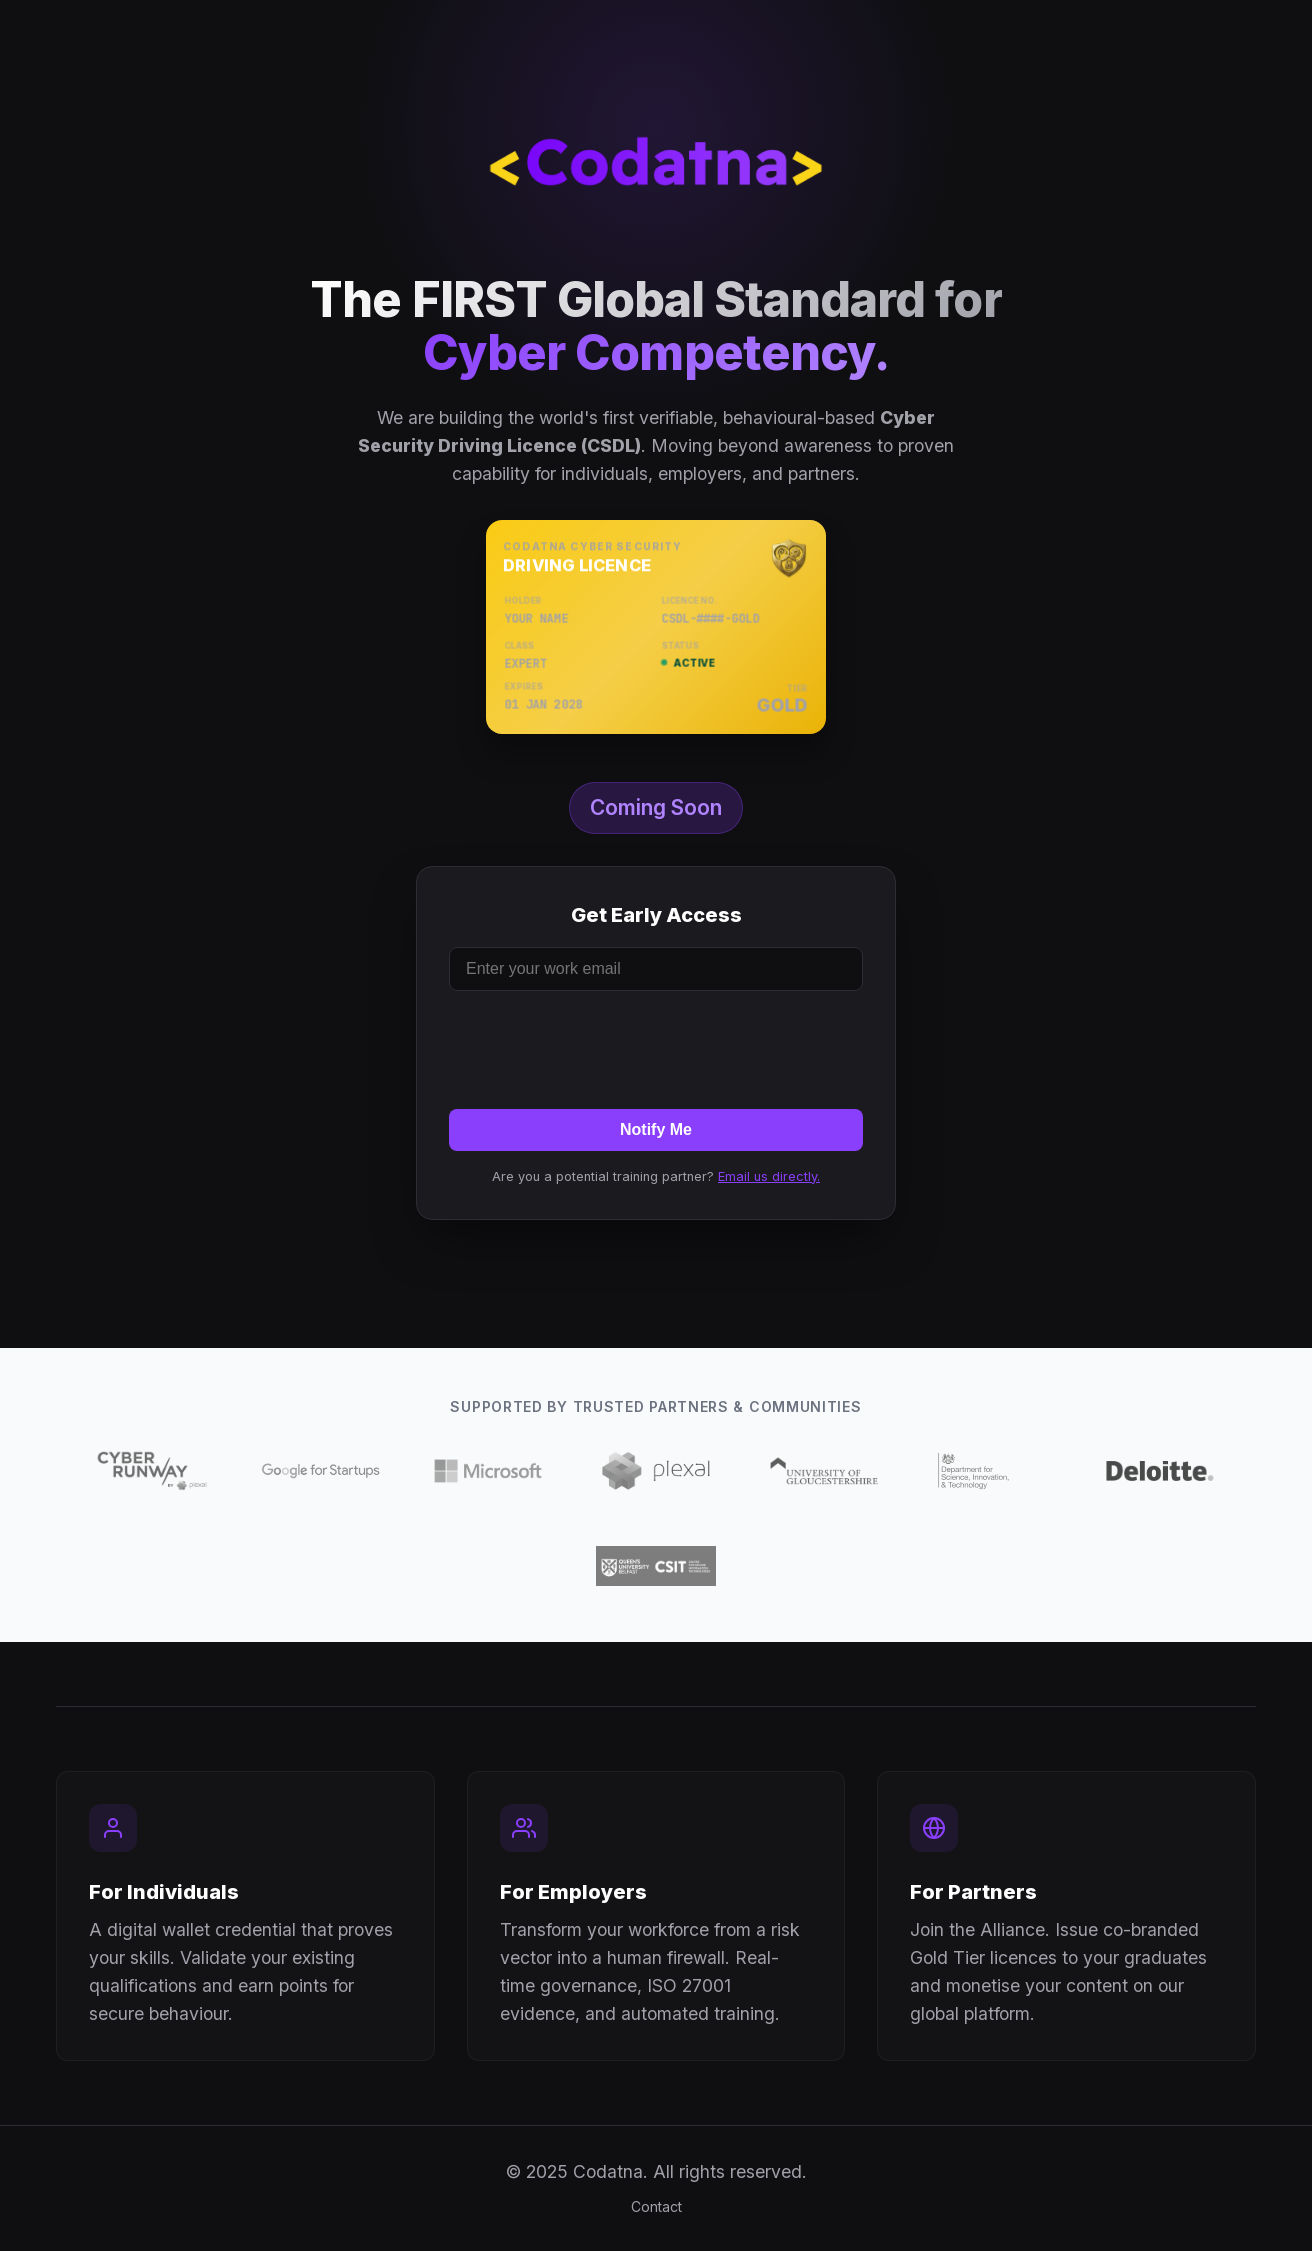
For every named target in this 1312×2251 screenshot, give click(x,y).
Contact (656, 2206)
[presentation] (656, 1046)
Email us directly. (769, 1176)
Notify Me (656, 1129)
